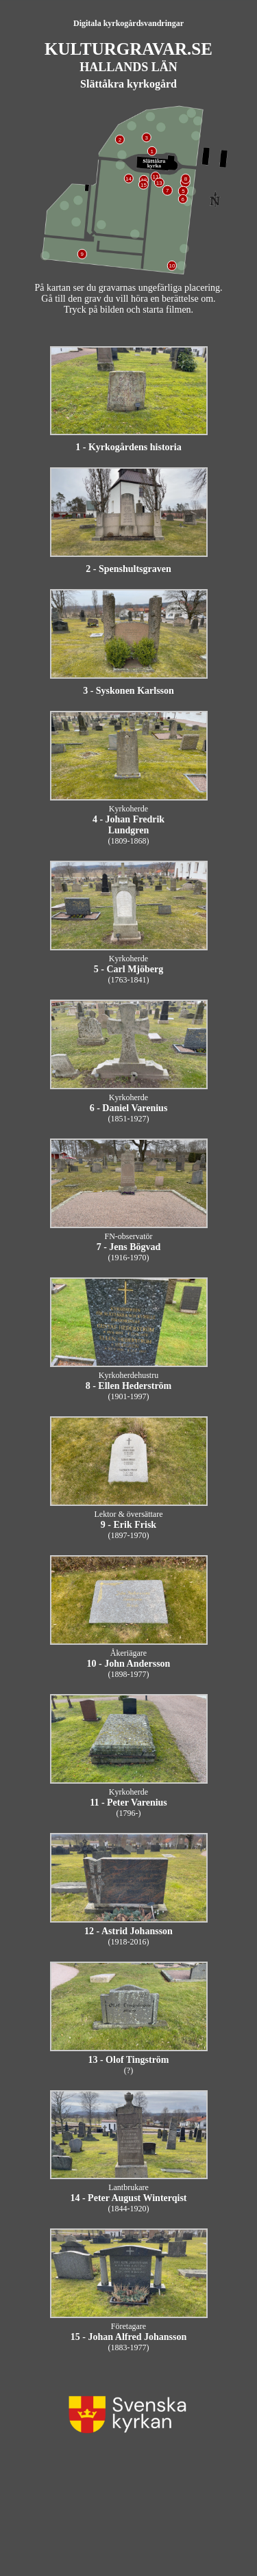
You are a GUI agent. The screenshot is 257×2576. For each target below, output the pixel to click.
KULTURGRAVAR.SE (128, 49)
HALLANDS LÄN (128, 67)
